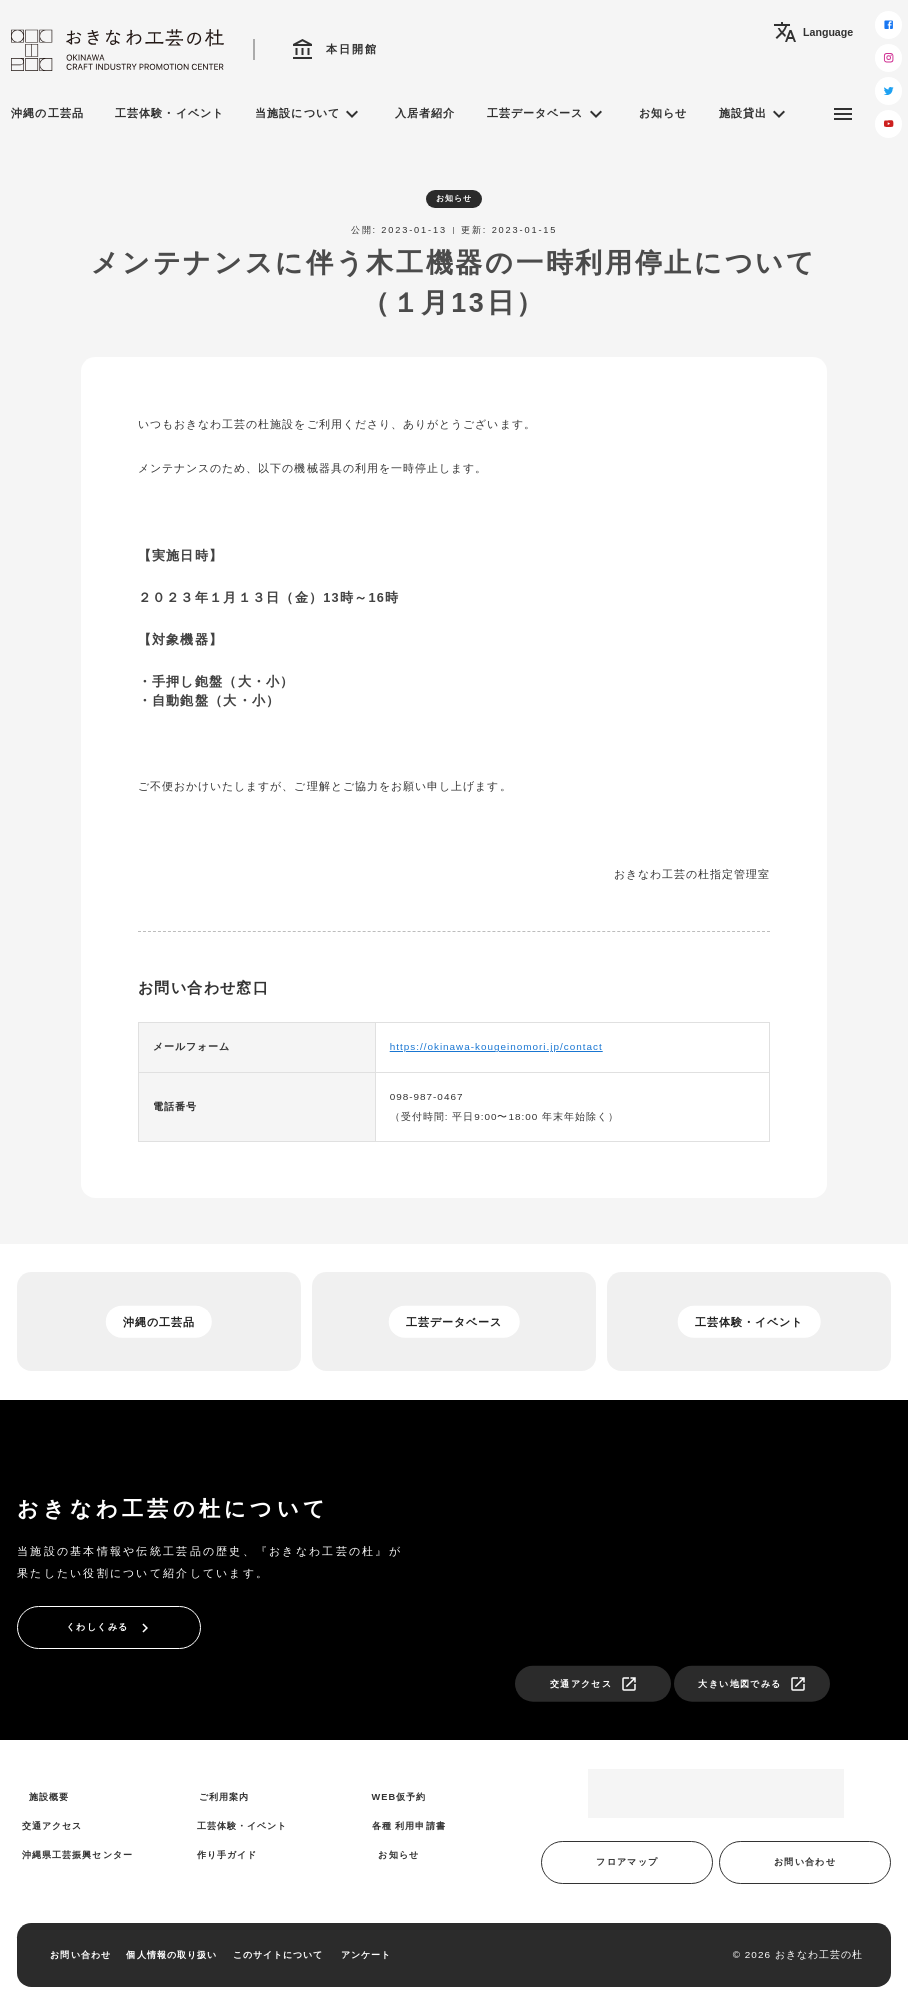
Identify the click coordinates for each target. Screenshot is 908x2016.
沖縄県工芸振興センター (77, 1855)
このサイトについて (278, 1955)
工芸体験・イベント (169, 113)
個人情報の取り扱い (171, 1955)
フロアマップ (627, 1862)
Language (813, 32)
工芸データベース (547, 114)
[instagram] (888, 57)
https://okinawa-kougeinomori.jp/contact (496, 1046)
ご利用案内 (224, 1797)
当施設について (309, 114)
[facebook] (888, 24)
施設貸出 (755, 114)
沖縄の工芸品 (47, 113)
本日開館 (334, 50)
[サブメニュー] (843, 114)
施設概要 (49, 1797)
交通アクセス (594, 1684)
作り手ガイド (227, 1855)
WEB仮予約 (399, 1797)
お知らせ (663, 113)
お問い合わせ (805, 1862)
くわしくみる (110, 1628)
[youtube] (888, 123)
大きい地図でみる (752, 1684)
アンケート (366, 1955)
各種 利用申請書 (409, 1826)
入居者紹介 (425, 113)
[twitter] (888, 90)
